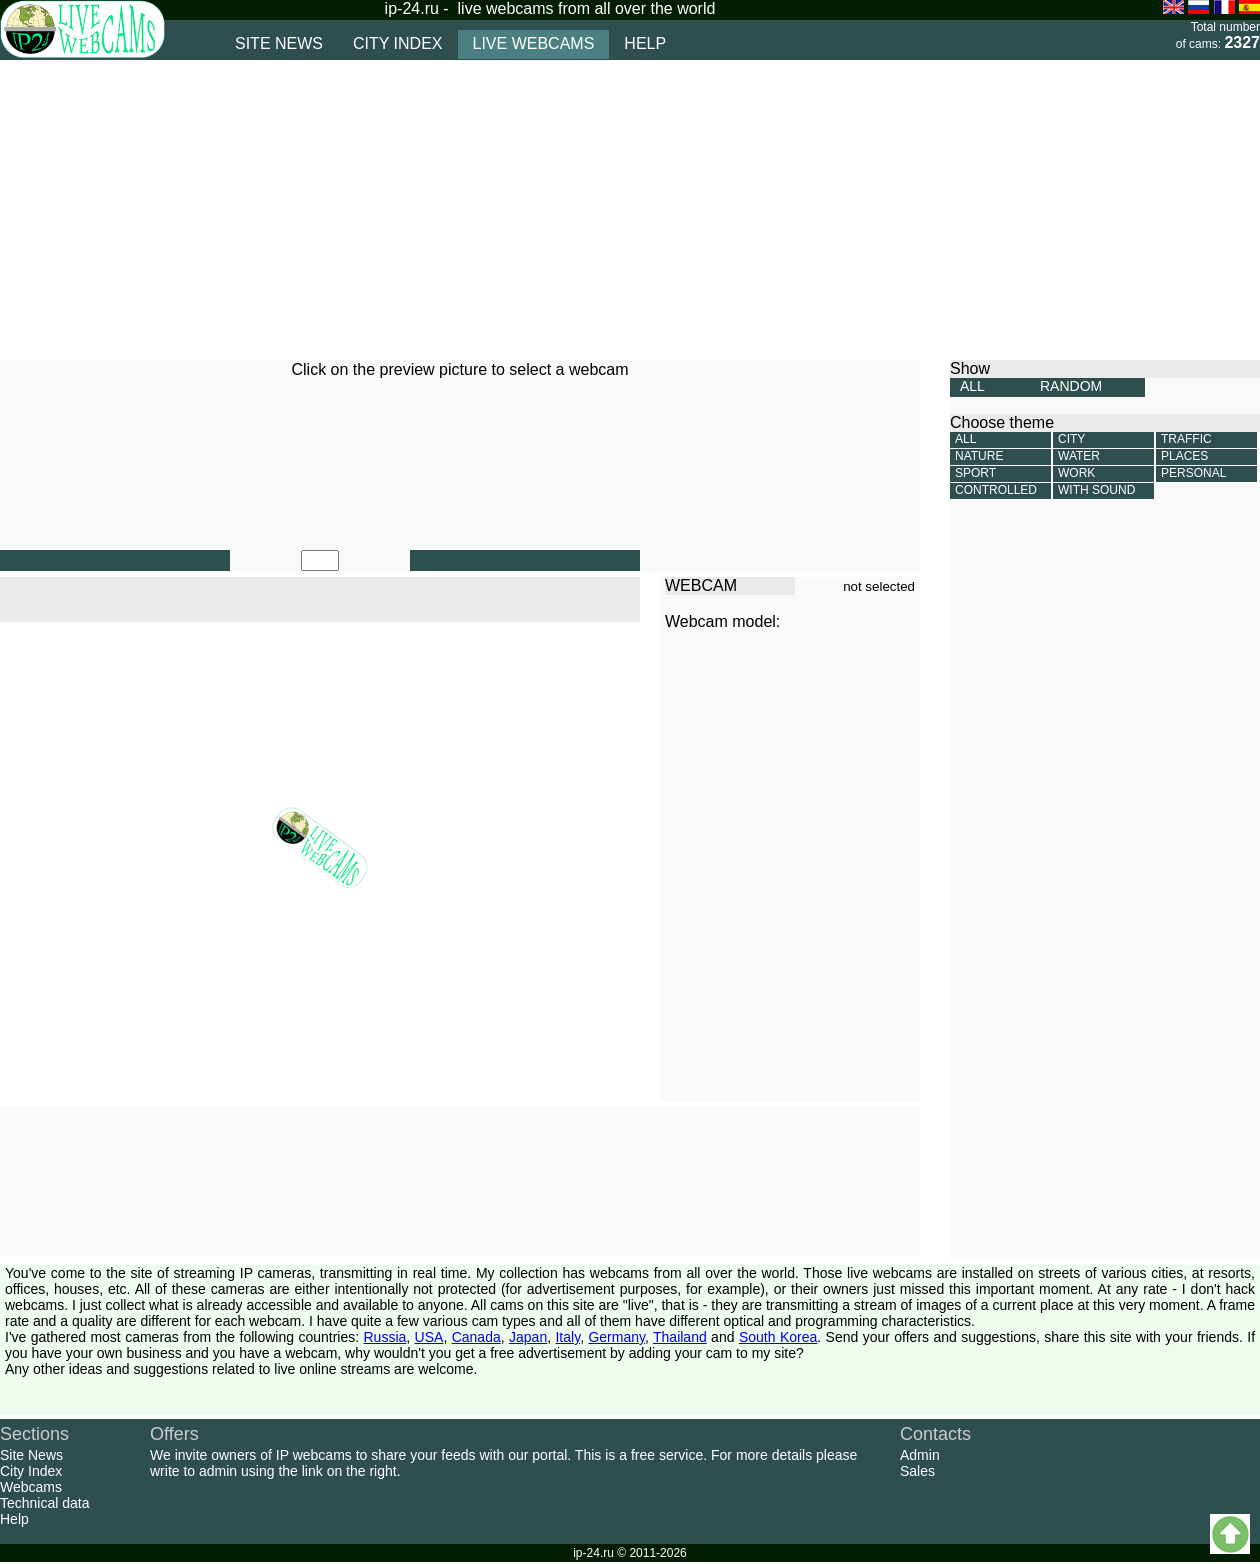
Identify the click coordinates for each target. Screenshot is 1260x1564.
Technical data (45, 1503)
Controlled (996, 490)
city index (398, 43)
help (645, 43)
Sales (917, 1471)
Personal (1193, 473)
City (1071, 439)
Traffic (1186, 439)
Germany (616, 1337)
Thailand (680, 1337)
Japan (528, 1337)
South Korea (778, 1337)
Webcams (31, 1487)
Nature (979, 456)
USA (429, 1337)
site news (279, 43)
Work (1076, 473)
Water (1079, 456)
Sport (975, 473)
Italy (567, 1337)
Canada (476, 1337)
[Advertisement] (461, 210)
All (965, 439)
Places (1184, 456)
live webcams (534, 43)
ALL (972, 386)
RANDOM (1071, 386)
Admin (920, 1455)
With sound (1096, 490)
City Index (31, 1471)
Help (14, 1519)
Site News (31, 1455)
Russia (385, 1337)
